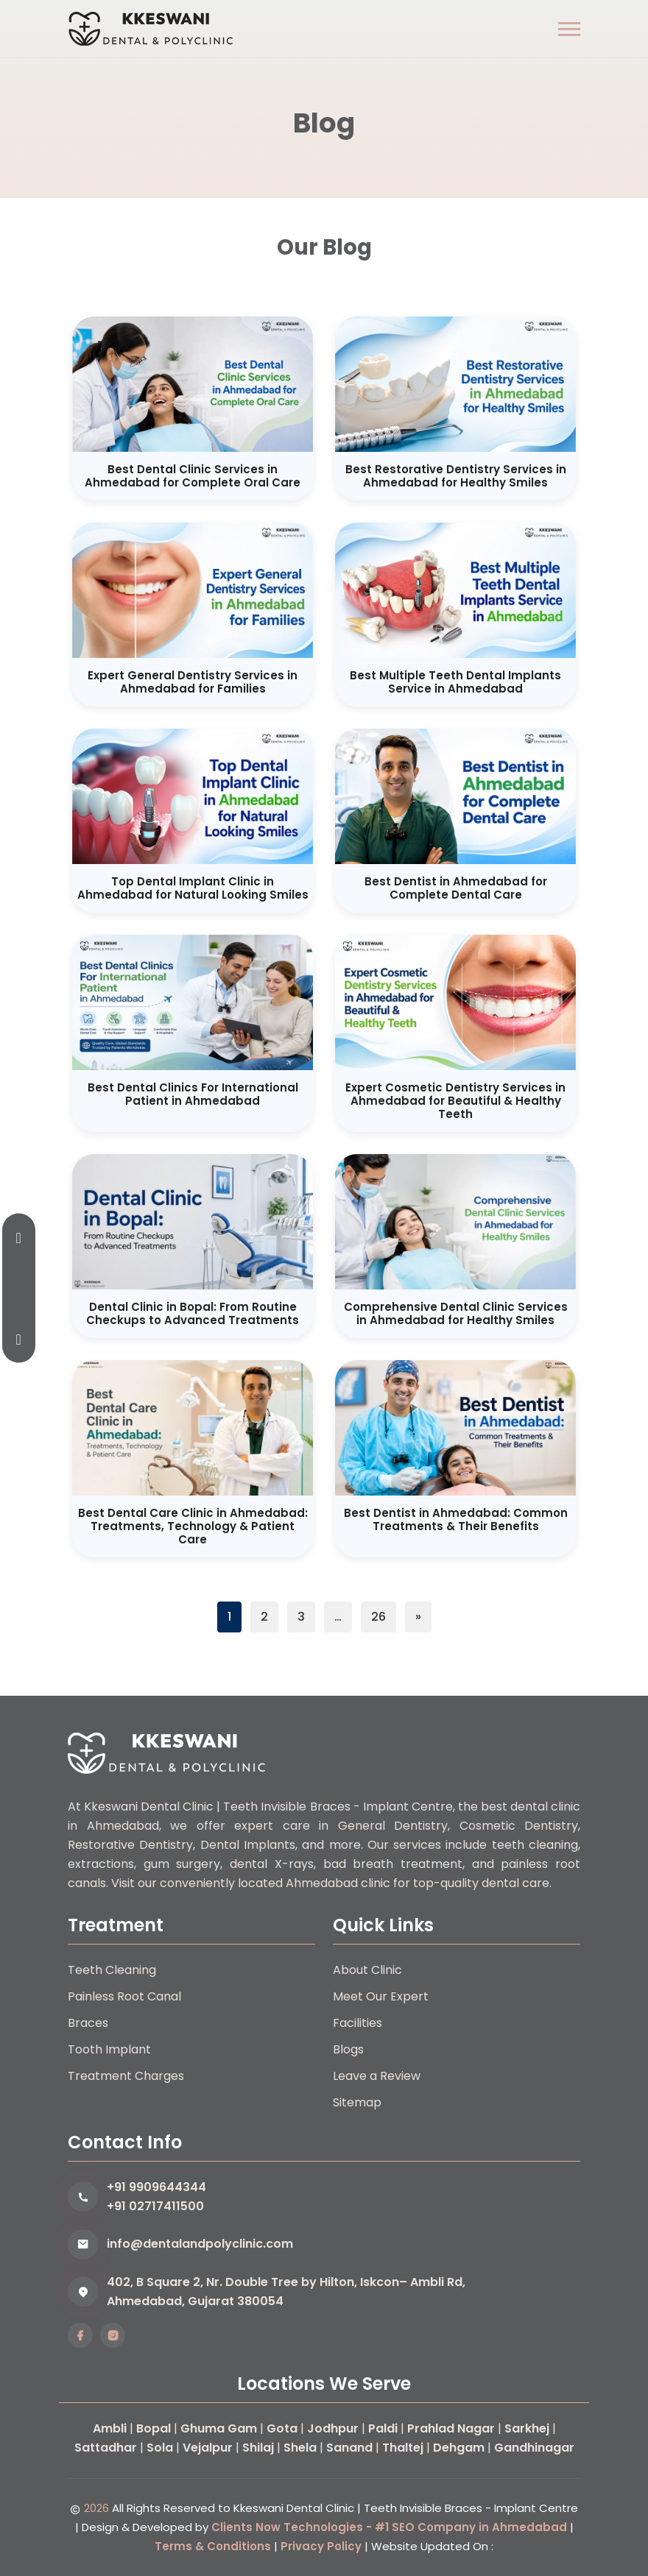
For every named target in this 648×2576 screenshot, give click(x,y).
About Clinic (367, 1969)
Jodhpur (333, 2428)
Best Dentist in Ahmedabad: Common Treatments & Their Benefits (456, 1519)
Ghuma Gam (218, 2428)
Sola (160, 2447)
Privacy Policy (321, 2546)
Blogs (348, 2049)
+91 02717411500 (155, 2206)
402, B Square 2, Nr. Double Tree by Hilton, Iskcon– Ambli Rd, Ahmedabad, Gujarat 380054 (286, 2292)
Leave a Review (376, 2075)
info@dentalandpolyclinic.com (200, 2243)
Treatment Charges (126, 2075)
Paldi (383, 2428)
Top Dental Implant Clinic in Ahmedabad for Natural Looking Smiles (193, 888)
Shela (300, 2447)
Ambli (110, 2428)
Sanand (349, 2447)
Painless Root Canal (124, 1996)
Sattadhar (105, 2447)
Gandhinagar (534, 2447)
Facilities (357, 2022)
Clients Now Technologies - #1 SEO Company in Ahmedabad (389, 2527)
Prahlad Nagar (451, 2428)
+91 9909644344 (156, 2187)
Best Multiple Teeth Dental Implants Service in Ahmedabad (455, 682)
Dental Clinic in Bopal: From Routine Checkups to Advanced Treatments (192, 1313)
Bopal (153, 2428)
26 (378, 1616)
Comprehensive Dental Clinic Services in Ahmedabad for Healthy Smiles (456, 1313)
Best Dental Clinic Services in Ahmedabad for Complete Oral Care (192, 475)
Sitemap (357, 2102)
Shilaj (258, 2447)
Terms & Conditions (213, 2546)
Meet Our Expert (381, 1996)
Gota (282, 2428)
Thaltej (402, 2447)
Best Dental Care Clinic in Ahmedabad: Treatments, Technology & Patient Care (193, 1526)
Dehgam (459, 2447)
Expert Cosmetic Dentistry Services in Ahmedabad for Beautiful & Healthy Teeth (455, 1101)
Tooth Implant (109, 2049)
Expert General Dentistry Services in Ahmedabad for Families (192, 682)
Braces (88, 2022)
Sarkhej (526, 2428)
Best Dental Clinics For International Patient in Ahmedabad (193, 1094)
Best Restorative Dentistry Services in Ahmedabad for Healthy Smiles (455, 475)
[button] (569, 29)
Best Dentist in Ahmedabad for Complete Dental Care (455, 888)
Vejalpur (208, 2447)
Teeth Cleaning (112, 1969)
